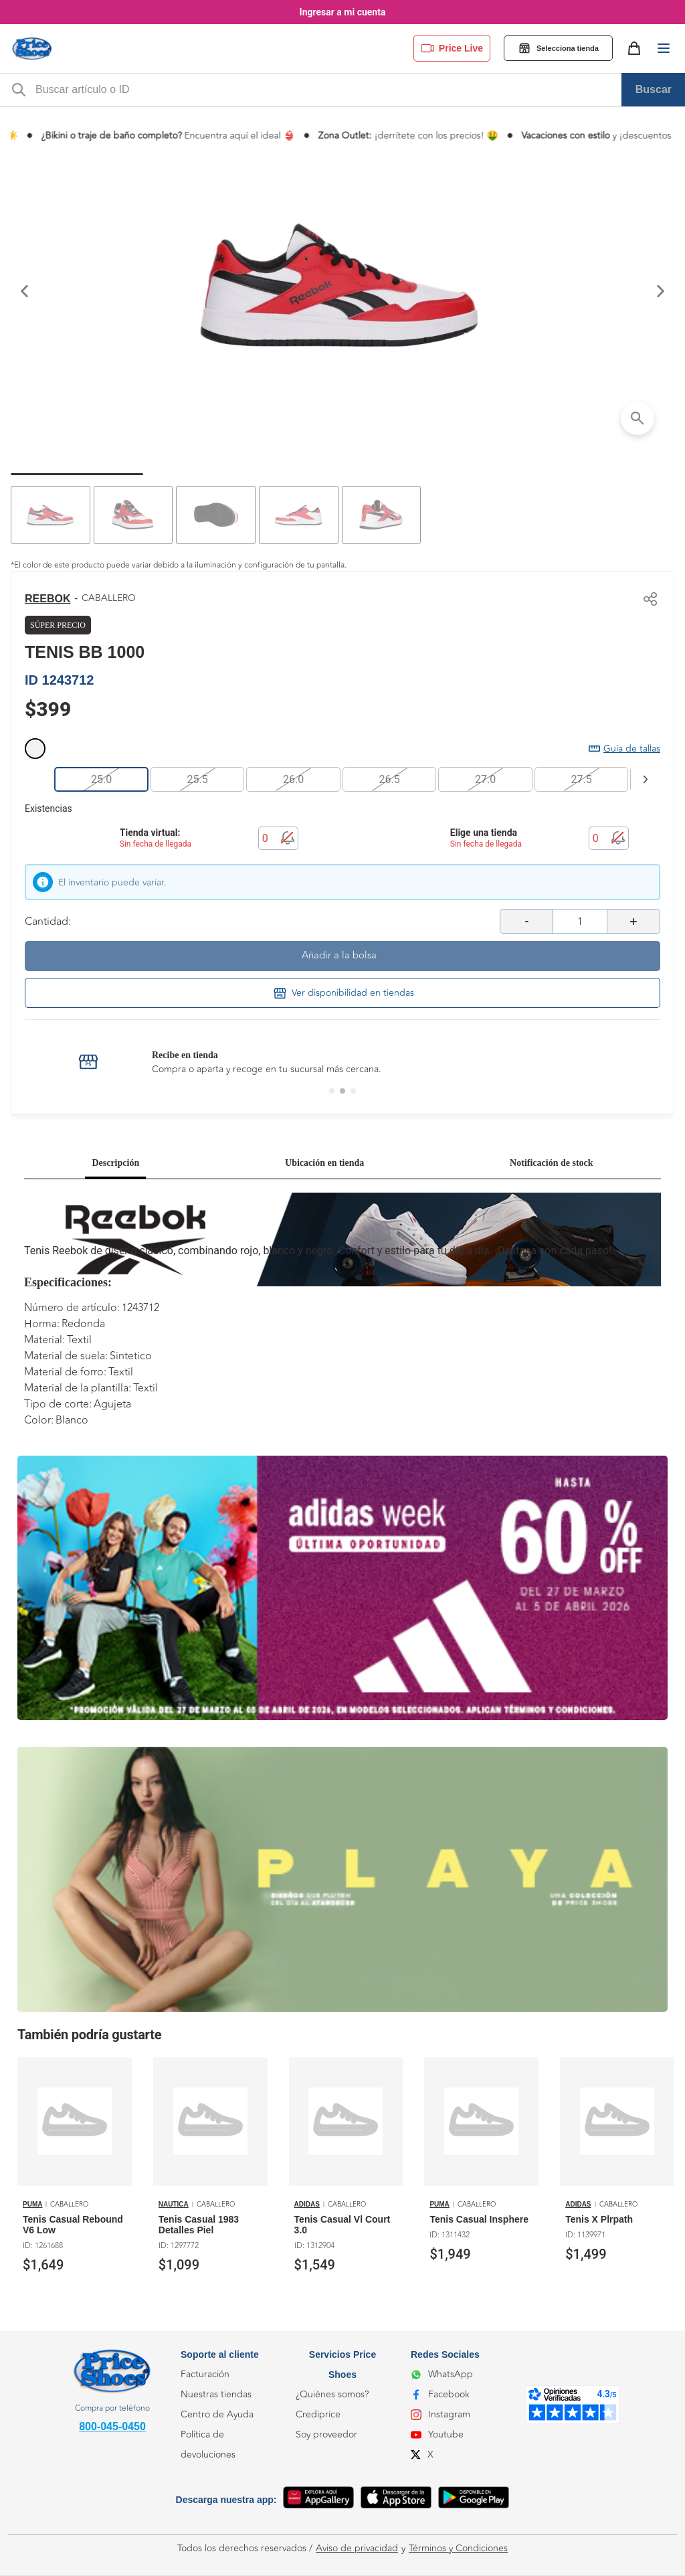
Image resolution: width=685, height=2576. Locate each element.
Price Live (452, 48)
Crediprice (318, 2414)
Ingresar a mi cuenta (343, 12)
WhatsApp (442, 2374)
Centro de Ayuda (217, 2414)
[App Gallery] (318, 2499)
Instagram (440, 2414)
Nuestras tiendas (216, 2394)
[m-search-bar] (324, 90)
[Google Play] (473, 2499)
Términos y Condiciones (458, 2548)
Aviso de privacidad (357, 2548)
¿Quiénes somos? (332, 2394)
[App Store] (396, 2499)
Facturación (205, 2374)
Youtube (437, 2434)
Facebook (440, 2394)
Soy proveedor (326, 2434)
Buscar (653, 89)
